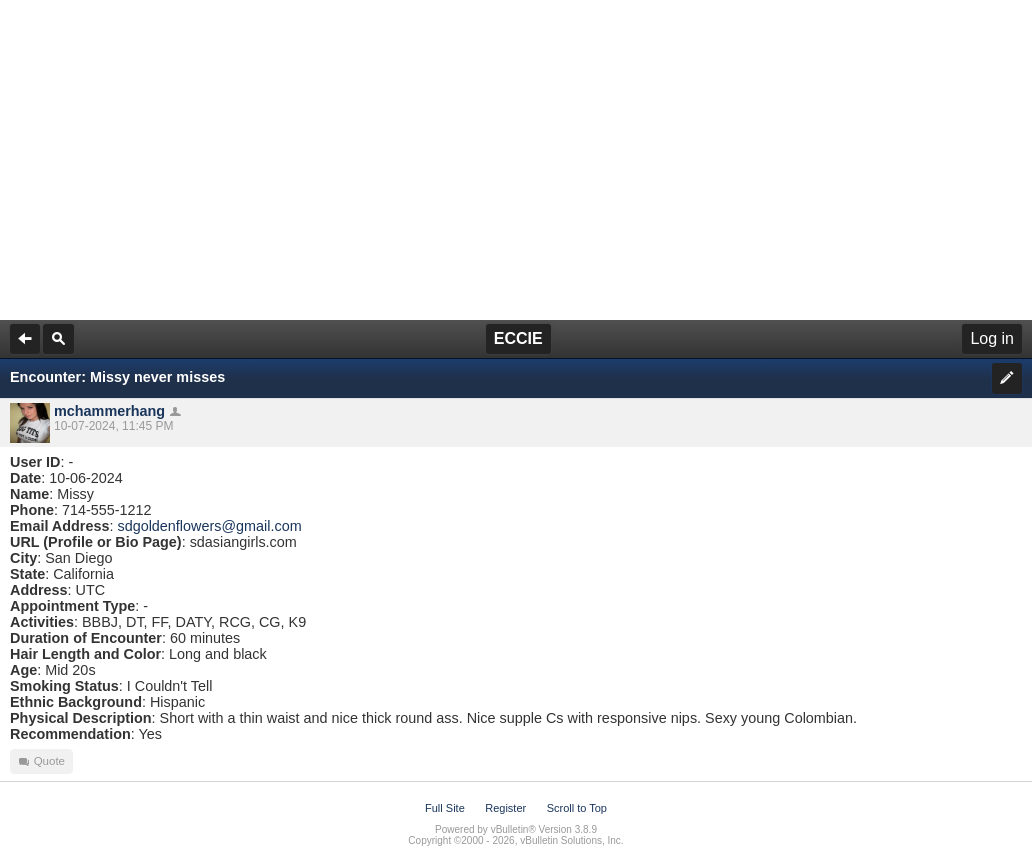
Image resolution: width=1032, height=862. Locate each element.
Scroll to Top (577, 808)
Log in (992, 338)
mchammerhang (109, 411)
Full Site (445, 808)
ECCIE (518, 338)
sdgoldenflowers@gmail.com (209, 526)
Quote (41, 761)
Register (505, 808)
